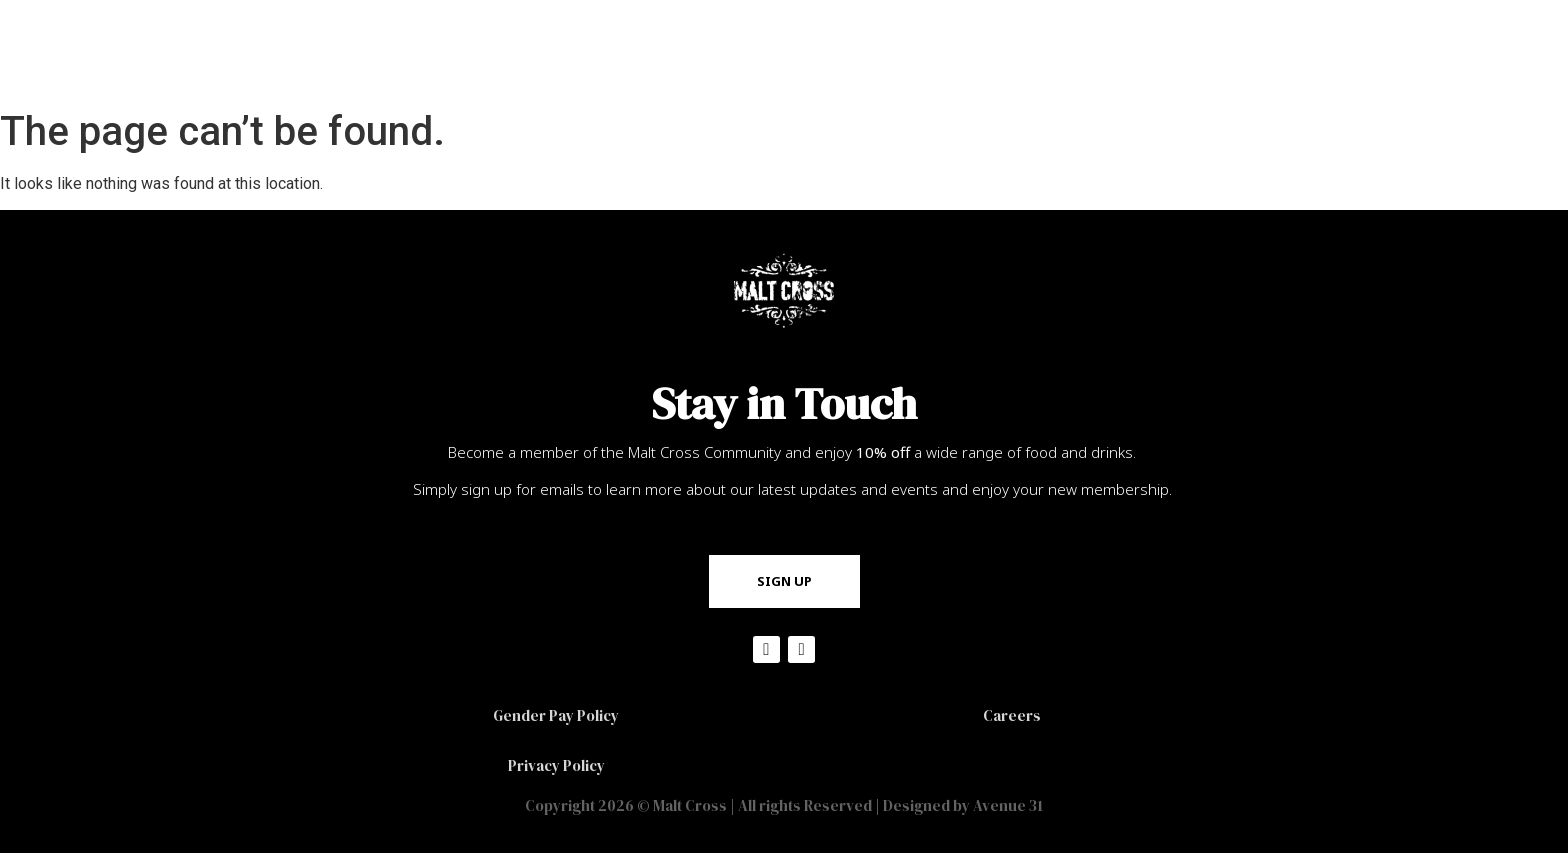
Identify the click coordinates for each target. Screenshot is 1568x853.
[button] (784, 581)
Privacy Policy (556, 765)
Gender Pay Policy (556, 715)
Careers (1012, 715)
